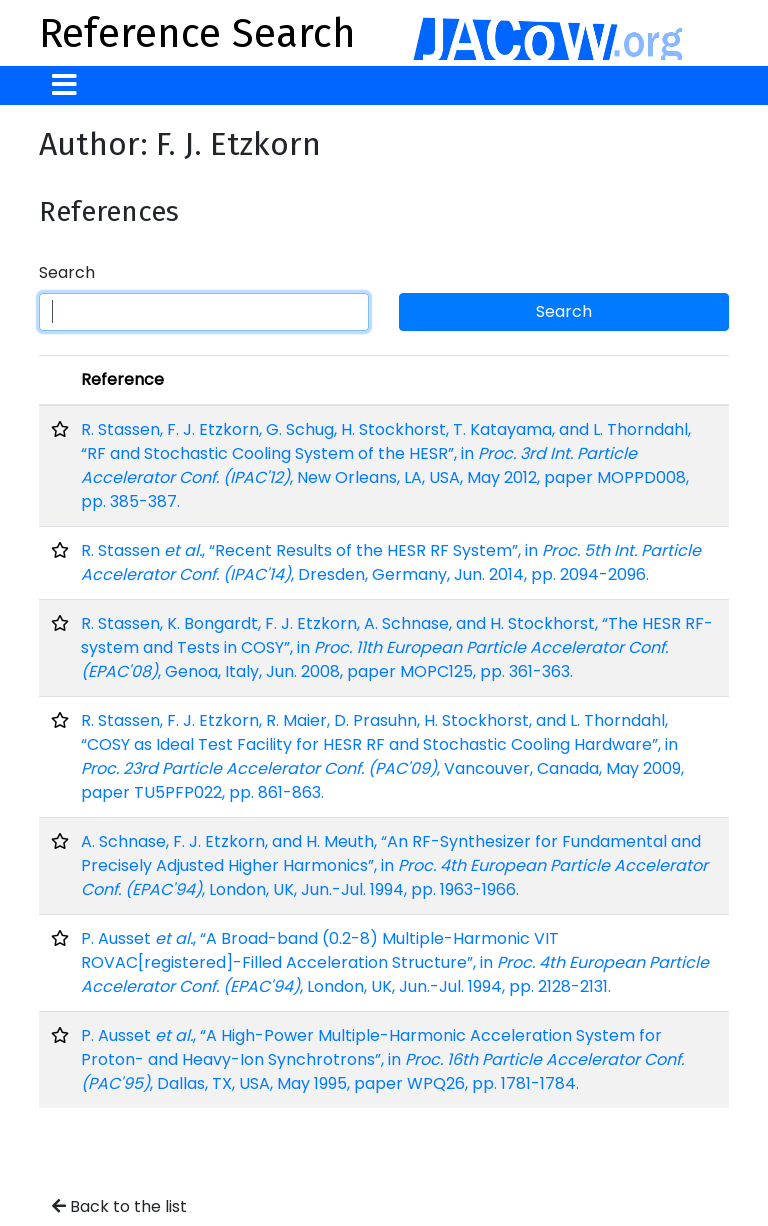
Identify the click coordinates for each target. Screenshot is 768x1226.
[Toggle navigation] (64, 85)
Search (67, 272)
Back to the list (119, 1206)
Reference (122, 379)
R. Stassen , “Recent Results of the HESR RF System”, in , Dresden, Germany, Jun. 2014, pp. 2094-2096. (391, 562)
